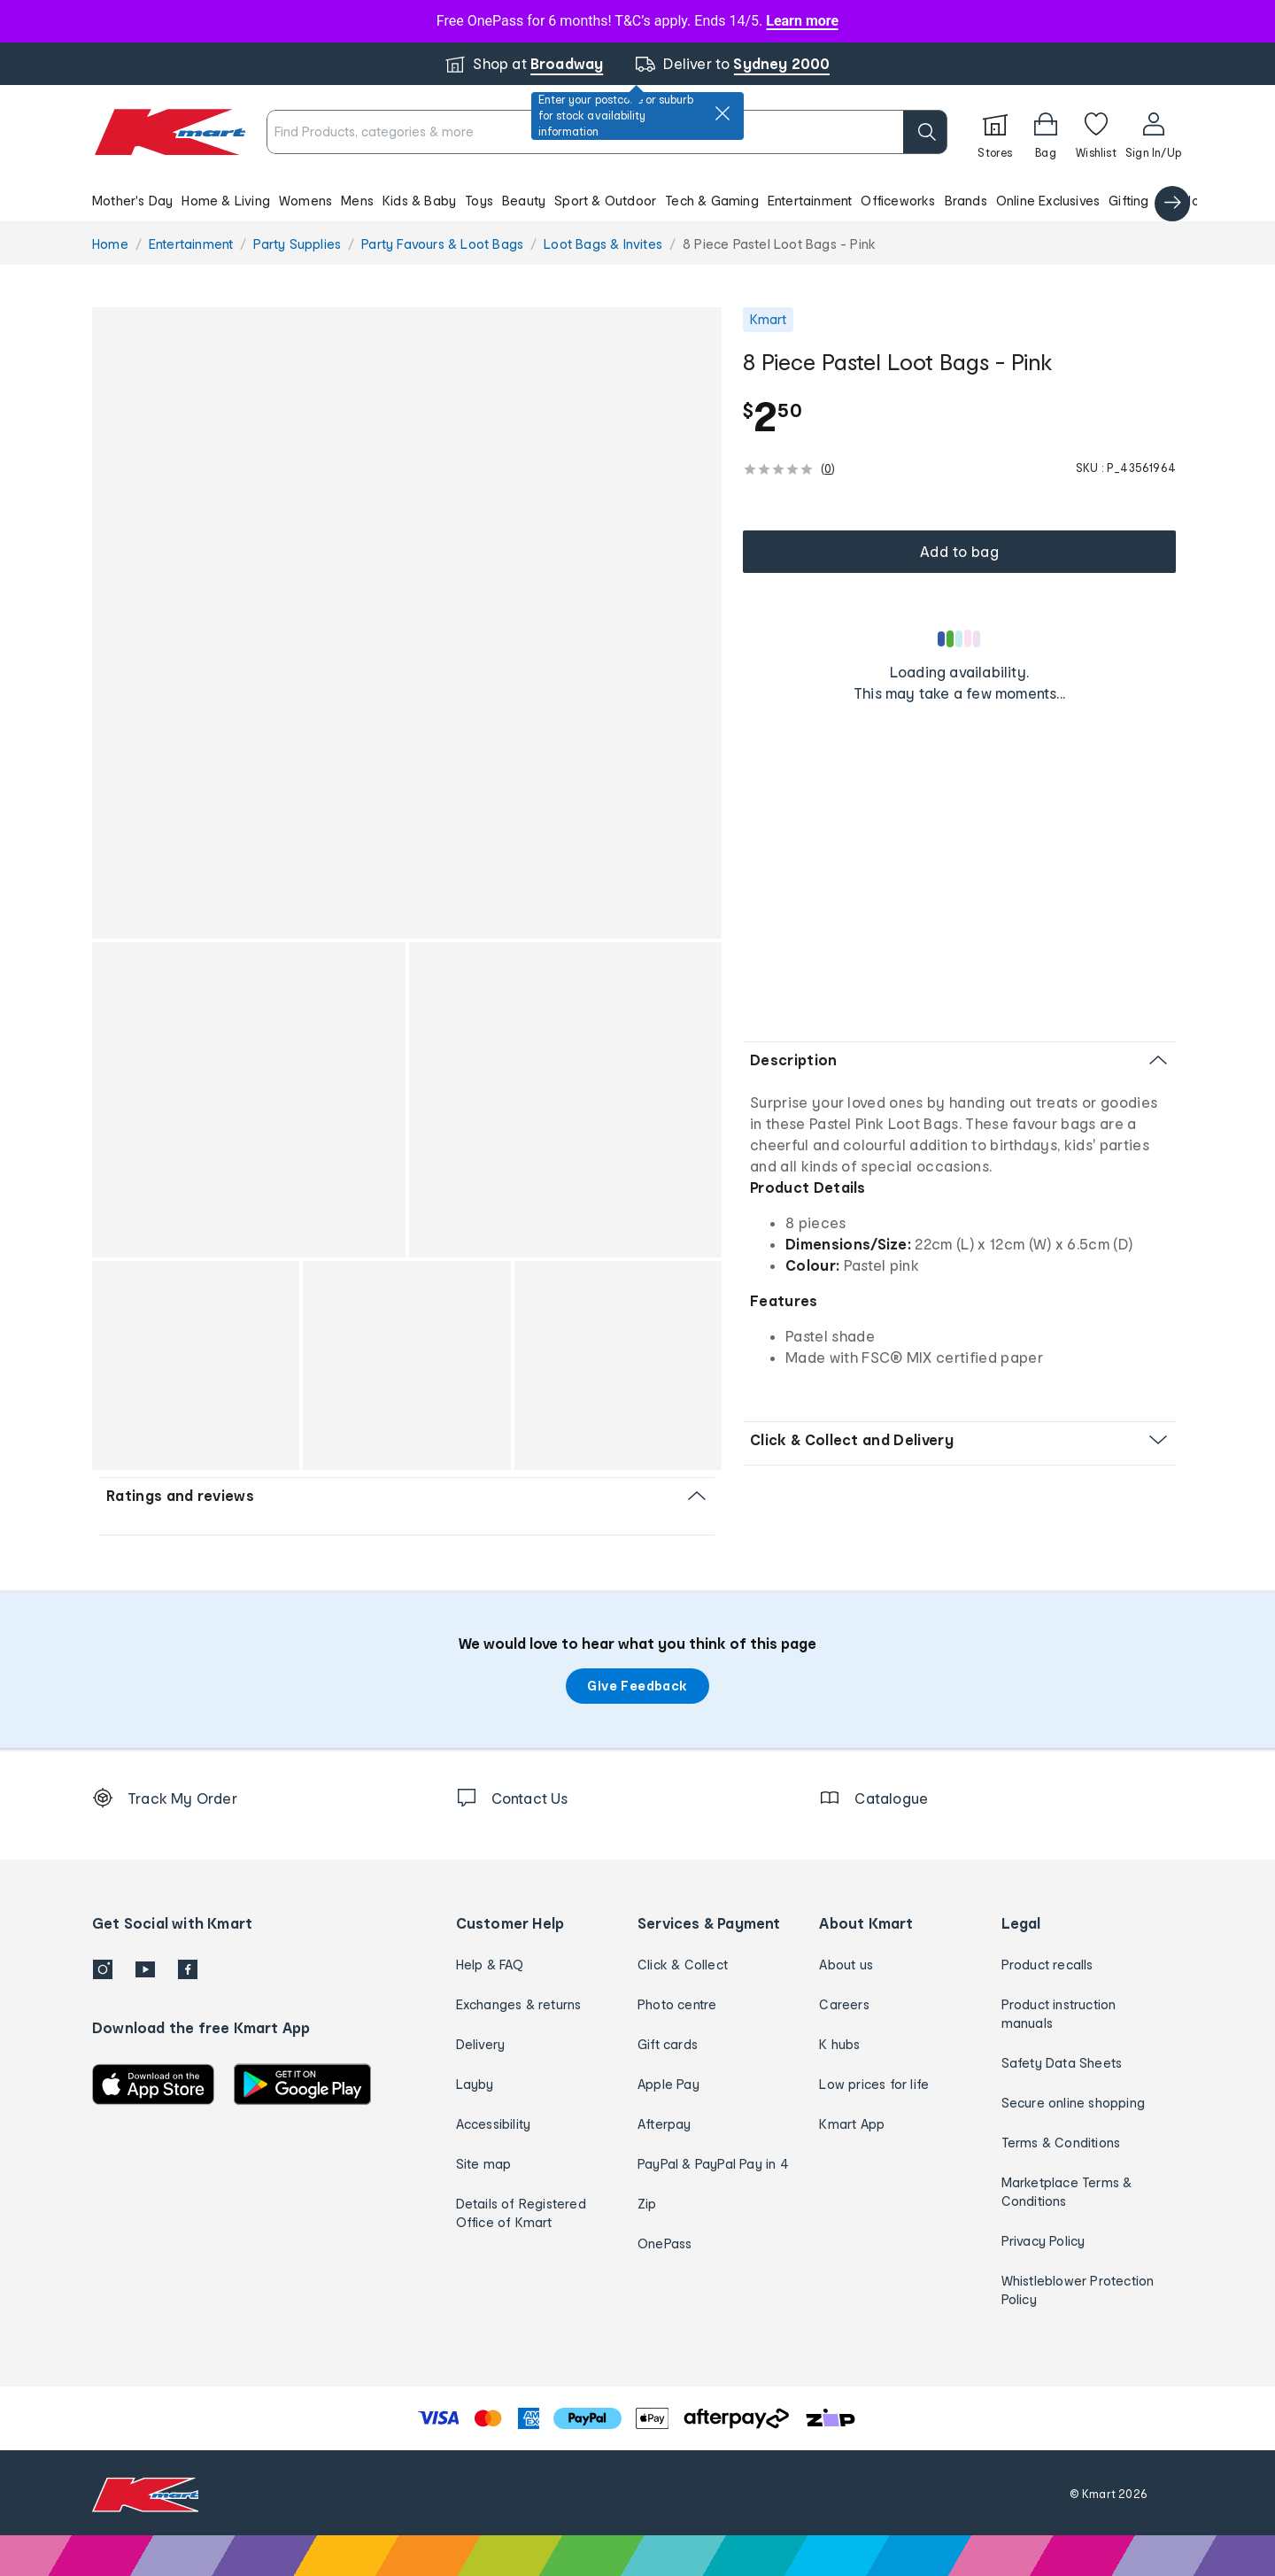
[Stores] (995, 132)
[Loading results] (960, 638)
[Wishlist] (1096, 132)
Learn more (802, 20)
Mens (357, 200)
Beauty (523, 200)
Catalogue (1191, 200)
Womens (305, 200)
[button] (637, 200)
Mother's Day (132, 200)
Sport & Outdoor (605, 200)
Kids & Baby (419, 200)
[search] (925, 132)
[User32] (1153, 132)
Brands (966, 200)
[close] (722, 113)
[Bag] (1046, 132)
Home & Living (226, 200)
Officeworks (898, 200)
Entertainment (810, 200)
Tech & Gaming (712, 200)
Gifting (1128, 200)
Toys (479, 200)
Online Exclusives (1048, 200)
